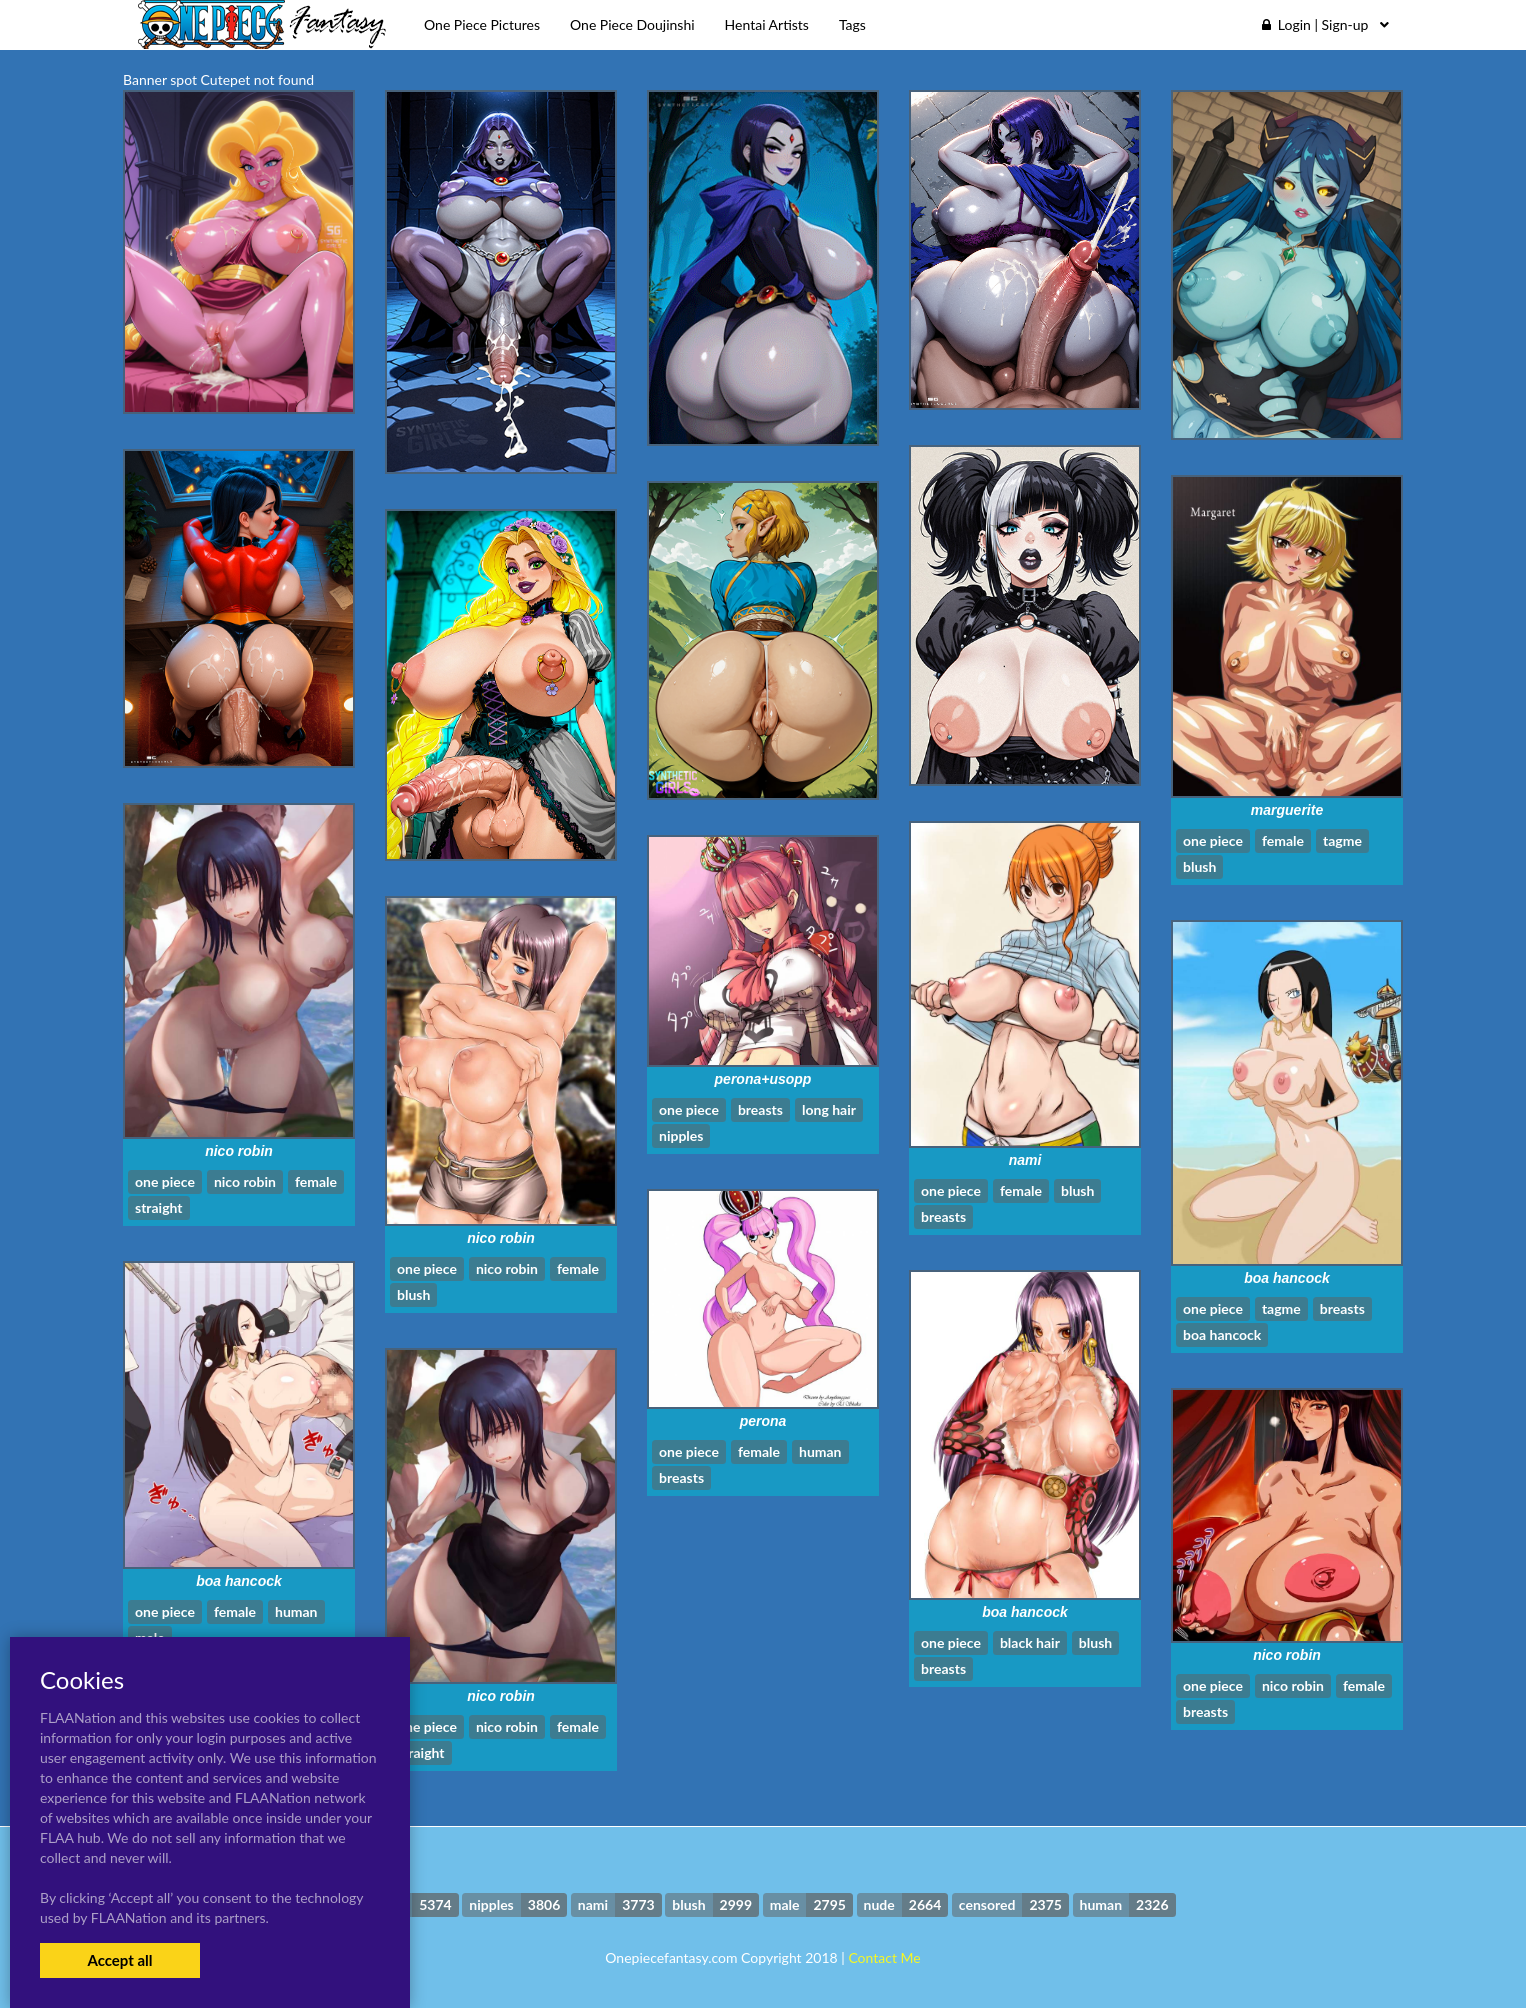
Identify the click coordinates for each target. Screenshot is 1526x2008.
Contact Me (884, 1957)
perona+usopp (763, 1079)
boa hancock (1287, 1278)
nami (1025, 1160)
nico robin (239, 1151)
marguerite (1287, 810)
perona (763, 1421)
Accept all (119, 1960)
